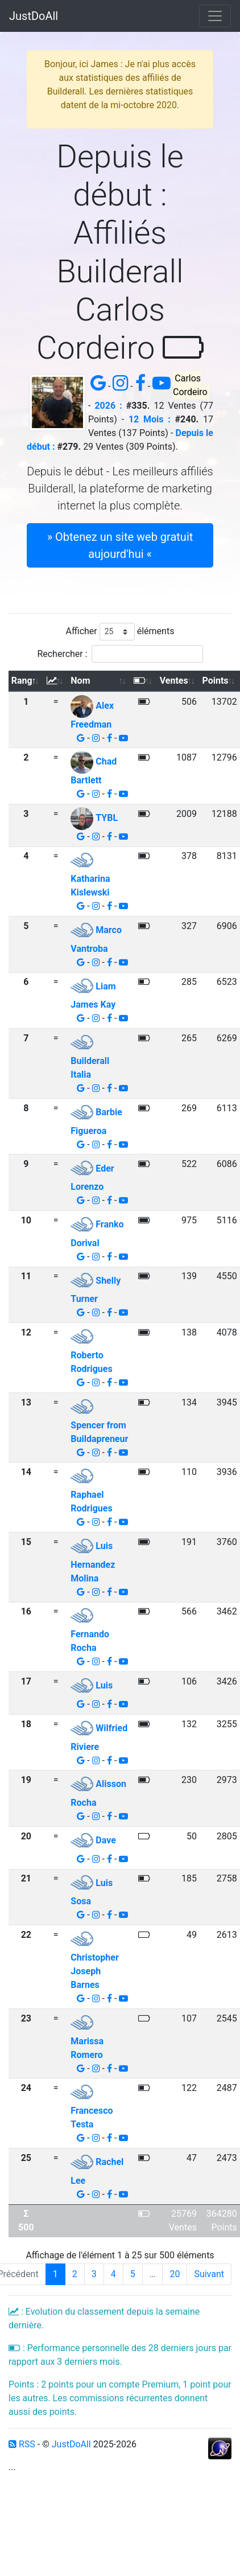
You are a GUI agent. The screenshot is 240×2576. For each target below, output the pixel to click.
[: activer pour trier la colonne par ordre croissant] (56, 681)
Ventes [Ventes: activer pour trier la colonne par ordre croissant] (174, 680)
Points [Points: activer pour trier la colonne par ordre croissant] (215, 680)
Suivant (209, 2274)
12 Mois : (150, 419)
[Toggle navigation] (215, 16)
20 (174, 2274)
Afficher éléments (120, 631)
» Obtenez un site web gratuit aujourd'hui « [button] (120, 545)
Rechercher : (119, 654)
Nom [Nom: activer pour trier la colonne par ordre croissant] (80, 680)
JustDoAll (33, 16)
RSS (22, 2444)
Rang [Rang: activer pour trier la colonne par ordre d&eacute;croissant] (21, 680)
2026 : (108, 405)
